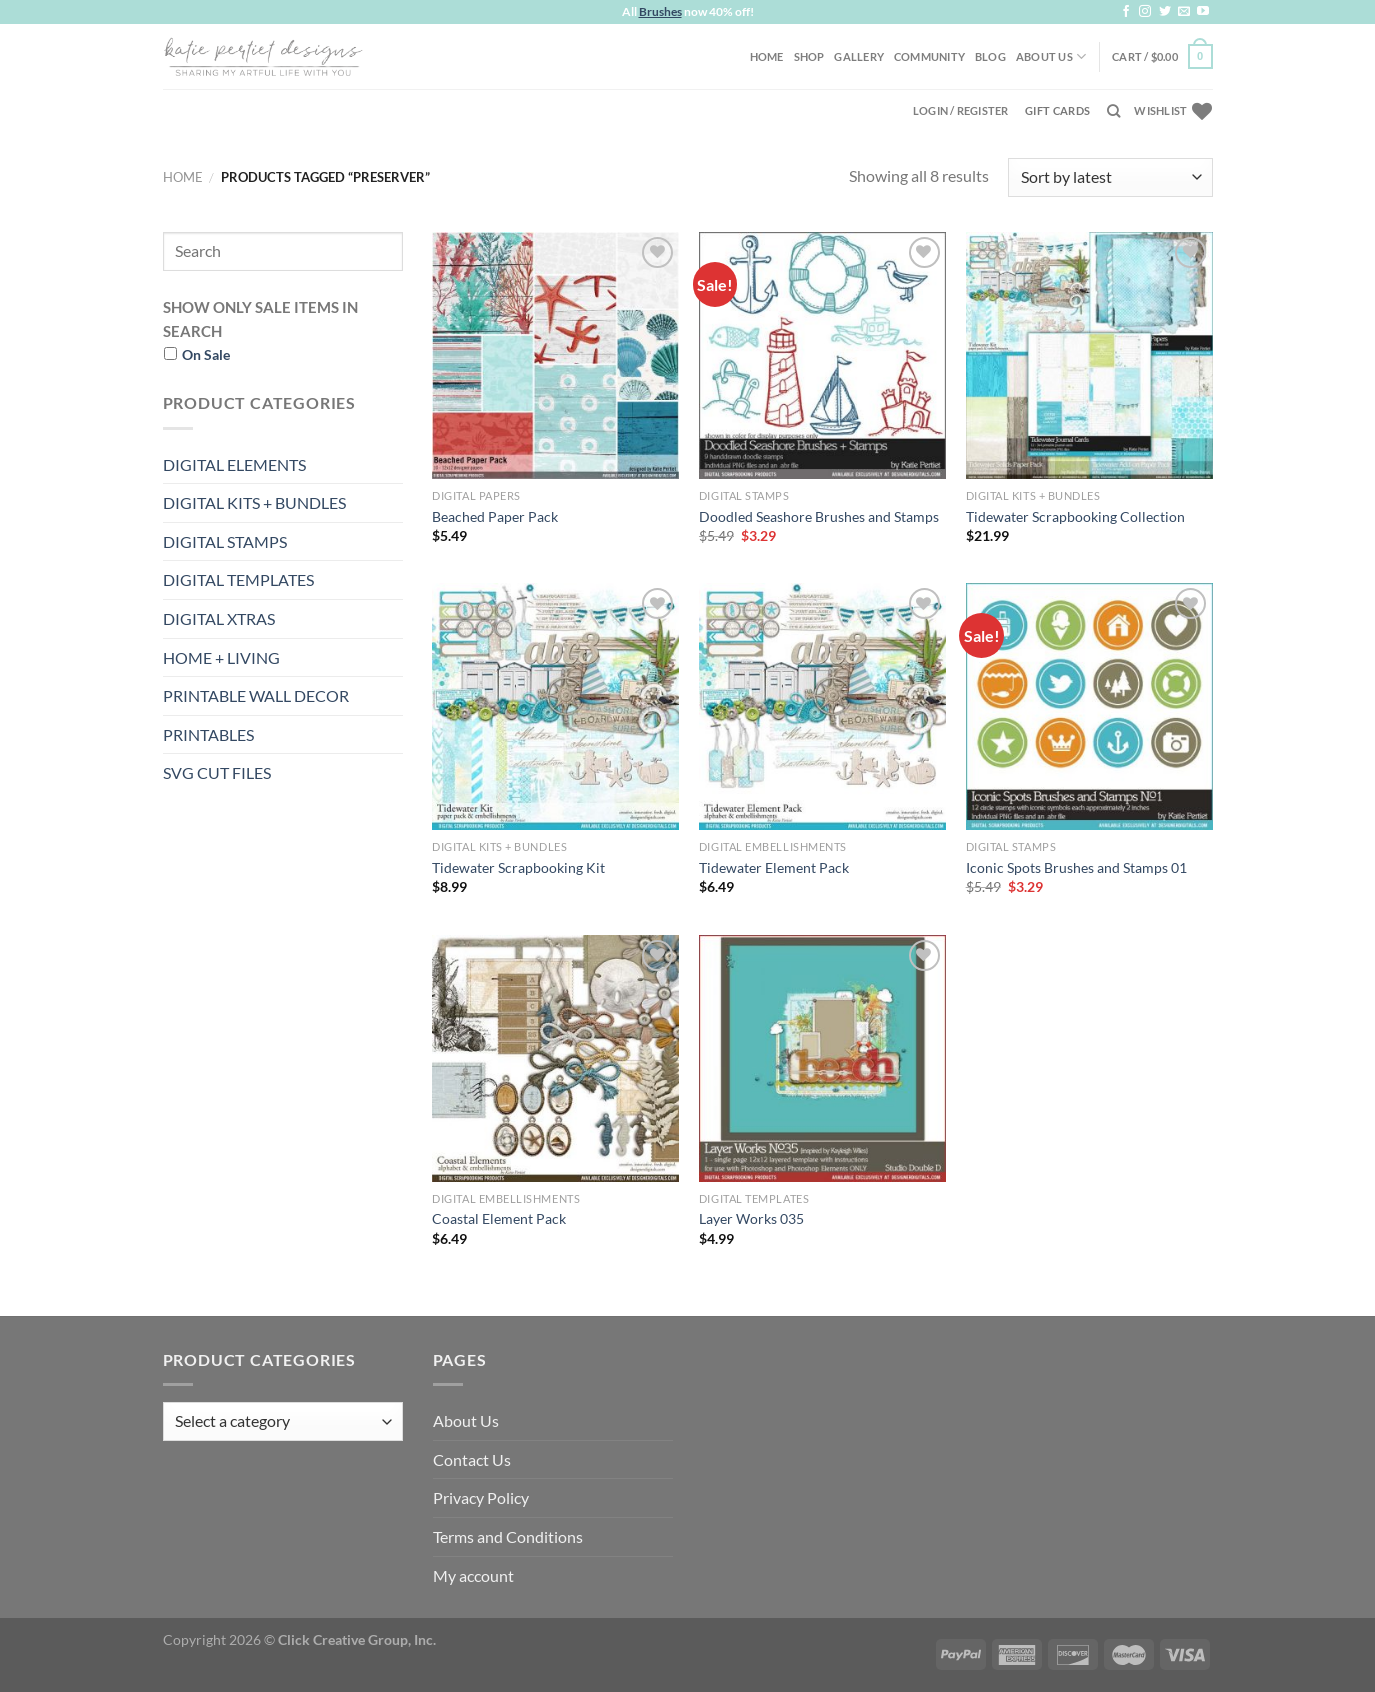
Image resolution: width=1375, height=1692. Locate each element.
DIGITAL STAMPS (225, 541)
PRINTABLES (208, 734)
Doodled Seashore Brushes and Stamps (819, 516)
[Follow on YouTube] (1203, 12)
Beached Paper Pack (495, 516)
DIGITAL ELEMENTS (234, 464)
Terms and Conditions (508, 1536)
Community (929, 56)
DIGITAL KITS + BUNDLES (254, 502)
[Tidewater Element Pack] (822, 706)
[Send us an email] (1184, 12)
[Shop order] (1110, 177)
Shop (809, 56)
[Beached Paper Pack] (555, 355)
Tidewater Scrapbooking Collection (1075, 516)
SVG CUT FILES (217, 772)
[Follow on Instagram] (1145, 12)
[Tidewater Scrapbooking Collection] (1089, 355)
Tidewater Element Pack (774, 867)
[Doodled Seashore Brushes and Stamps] (822, 355)
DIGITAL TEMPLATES (238, 579)
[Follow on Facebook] (1126, 12)
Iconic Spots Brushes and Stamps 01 (1076, 867)
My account (473, 1575)
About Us (1051, 56)
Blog (990, 56)
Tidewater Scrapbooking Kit (518, 867)
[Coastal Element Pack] (555, 1058)
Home (767, 56)
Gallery (859, 56)
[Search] (1113, 111)
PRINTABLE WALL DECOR (256, 695)
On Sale (206, 354)
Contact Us (472, 1459)
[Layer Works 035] (822, 1058)
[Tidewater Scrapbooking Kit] (555, 706)
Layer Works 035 (751, 1218)
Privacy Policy (481, 1497)
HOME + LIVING (221, 657)
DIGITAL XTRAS (219, 618)
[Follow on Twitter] (1165, 12)
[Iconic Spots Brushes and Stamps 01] (1089, 706)
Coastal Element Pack (499, 1218)
